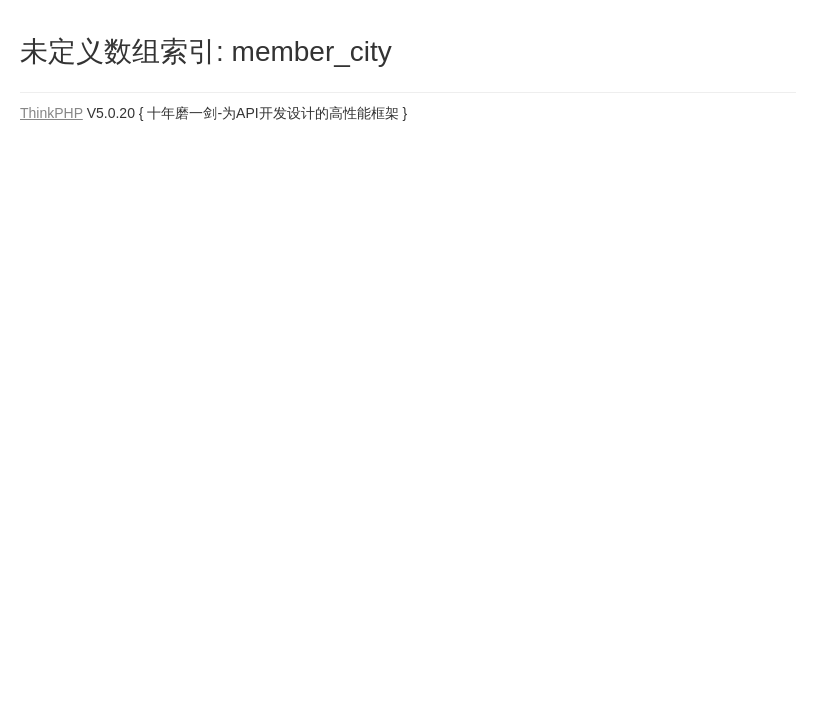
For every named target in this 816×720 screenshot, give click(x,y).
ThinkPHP (51, 113)
